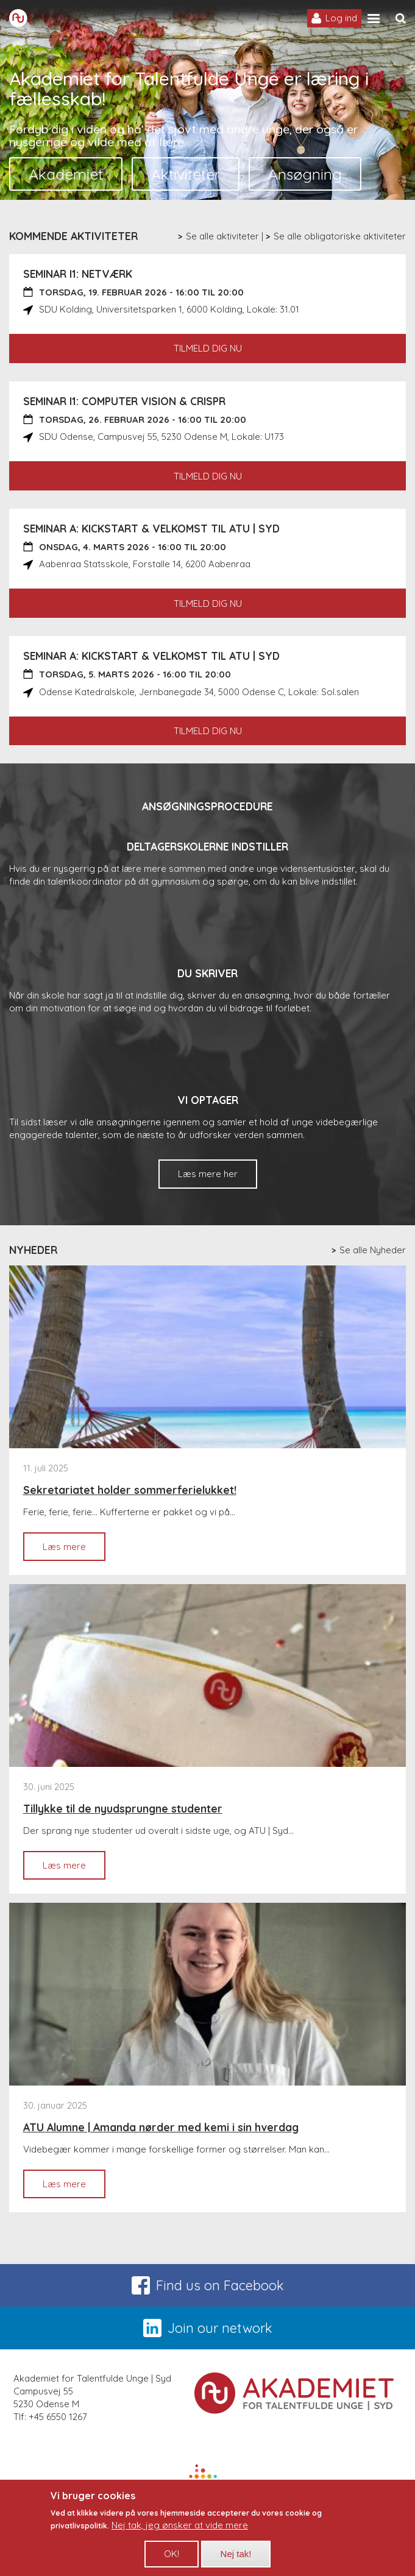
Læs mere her (208, 1174)
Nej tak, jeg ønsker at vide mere (180, 2533)
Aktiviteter (185, 174)
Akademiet (66, 174)
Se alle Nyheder (372, 1250)
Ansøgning (305, 174)
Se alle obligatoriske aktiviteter (340, 236)
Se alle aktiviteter (222, 236)
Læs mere (74, 1550)
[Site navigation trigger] (373, 18)
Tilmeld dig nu (208, 348)
